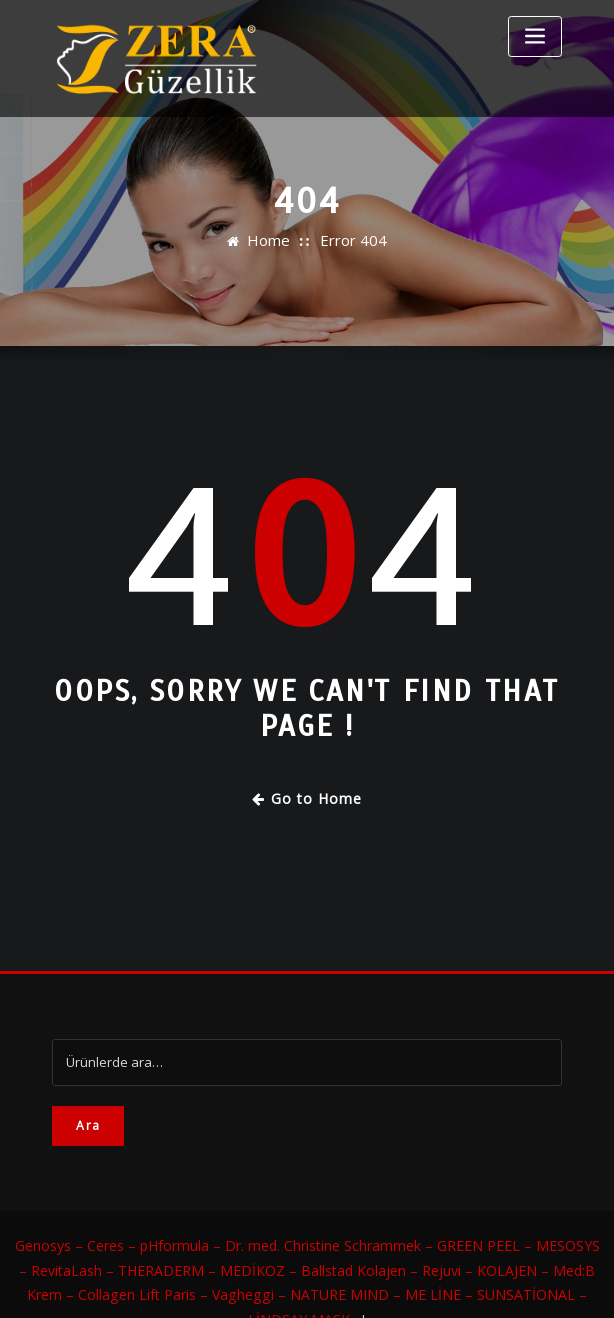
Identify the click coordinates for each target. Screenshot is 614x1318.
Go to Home (307, 795)
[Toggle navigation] (535, 36)
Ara (88, 1119)
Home (275, 241)
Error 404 (350, 241)
